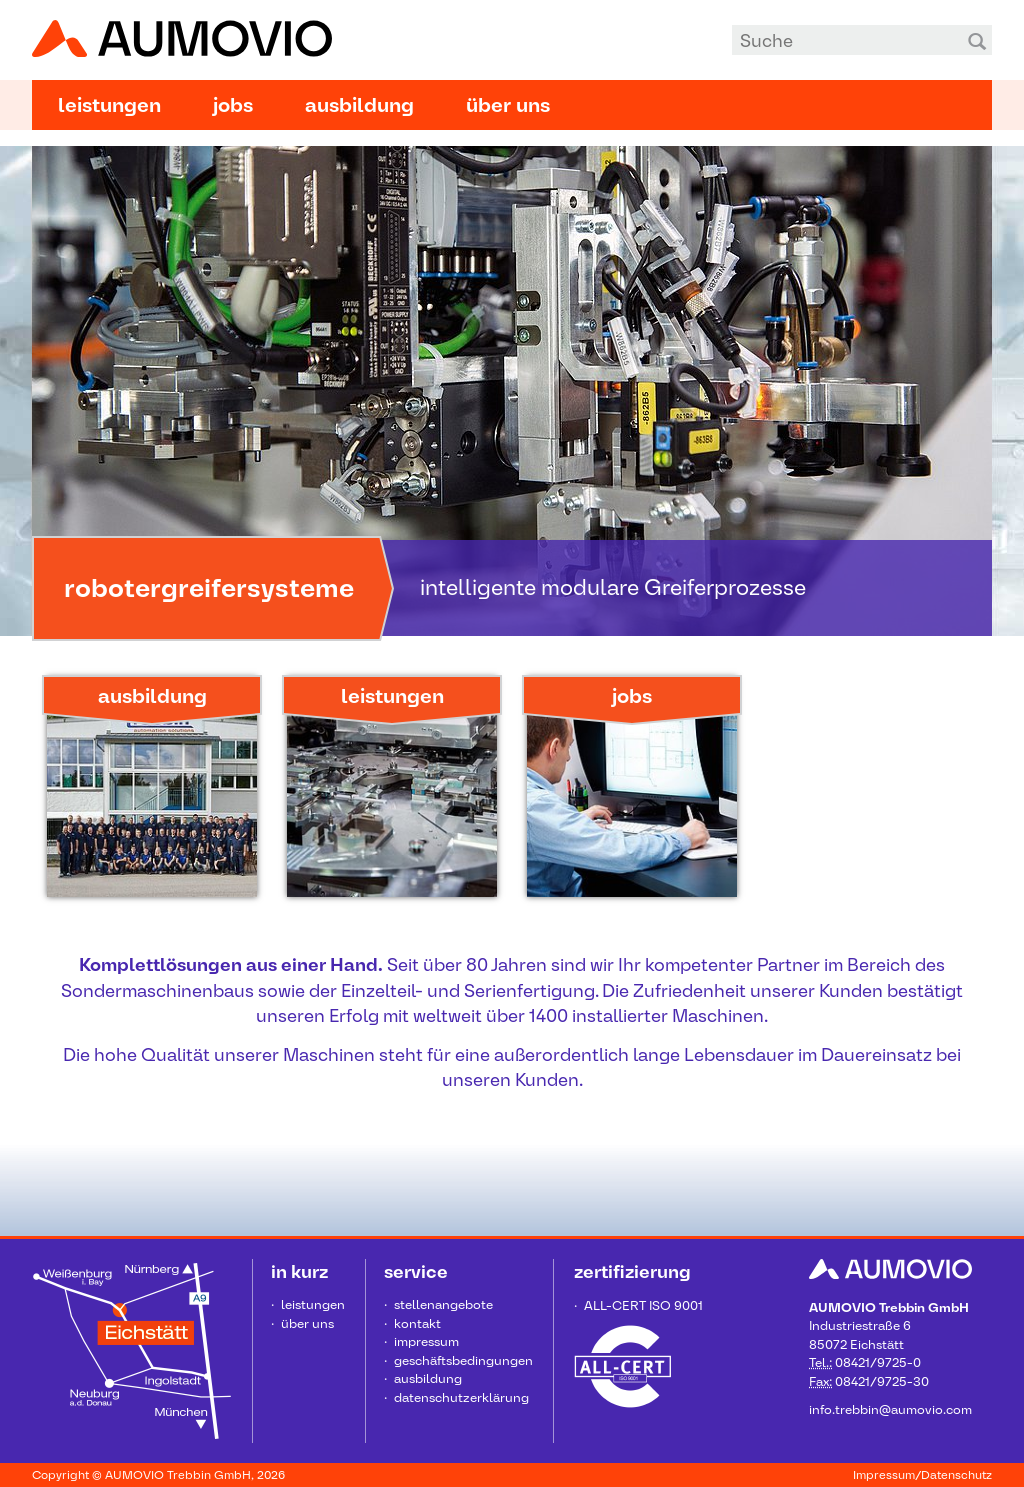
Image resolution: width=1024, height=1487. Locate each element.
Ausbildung (359, 105)
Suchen (977, 40)
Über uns (508, 105)
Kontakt (417, 1323)
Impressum (426, 1341)
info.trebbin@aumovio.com (890, 1409)
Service (416, 1271)
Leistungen (109, 105)
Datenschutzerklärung (461, 1397)
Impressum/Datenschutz (922, 1475)
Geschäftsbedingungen (463, 1360)
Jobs (233, 105)
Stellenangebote (443, 1304)
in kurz (299, 1271)
